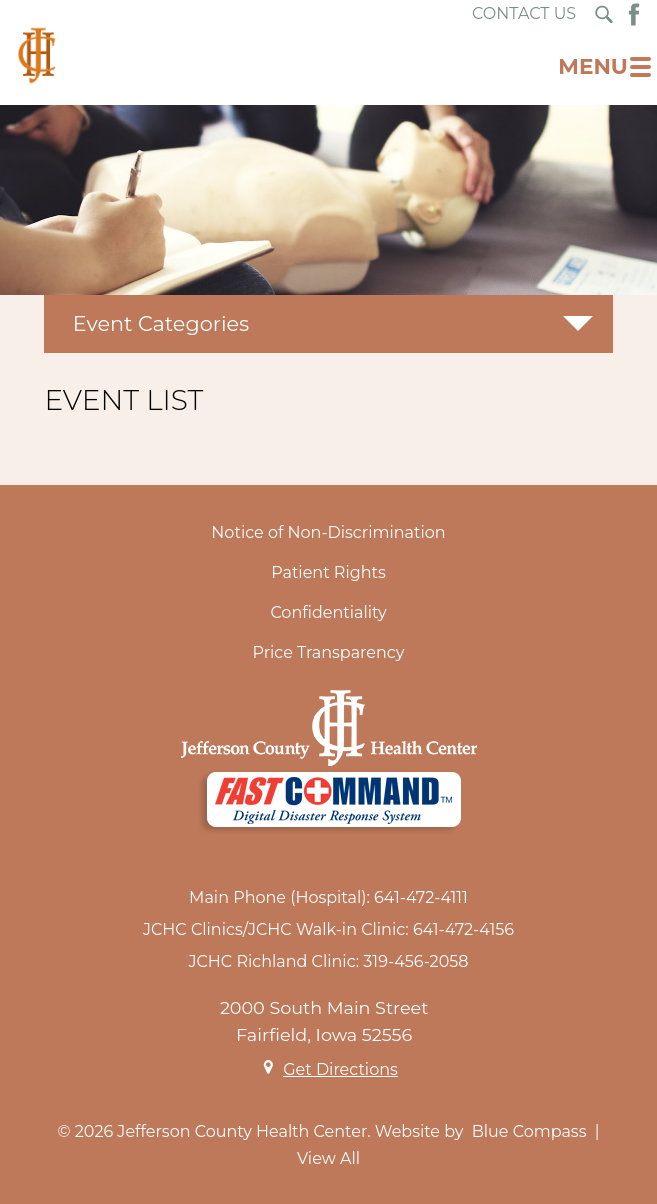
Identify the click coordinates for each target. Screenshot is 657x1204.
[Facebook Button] (634, 14)
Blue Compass (529, 1131)
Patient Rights (328, 572)
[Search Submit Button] (604, 14)
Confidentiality (328, 612)
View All (328, 1158)
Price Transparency (329, 652)
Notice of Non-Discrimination (328, 532)
